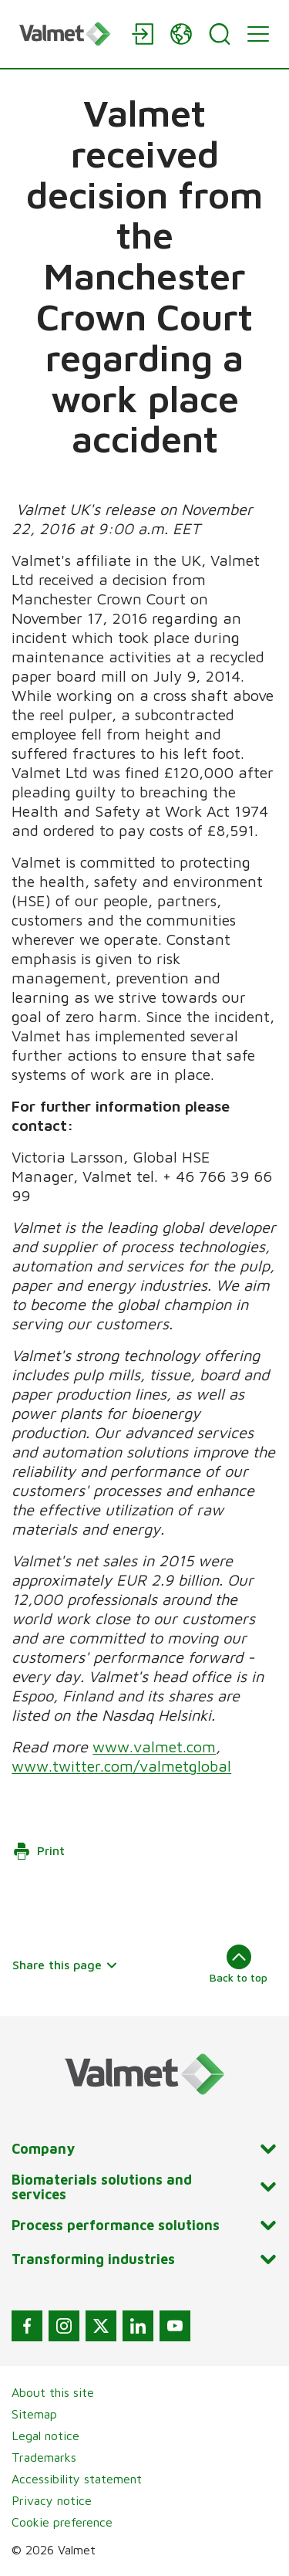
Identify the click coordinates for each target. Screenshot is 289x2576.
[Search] (219, 34)
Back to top (238, 1964)
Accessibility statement (77, 2479)
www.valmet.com (154, 1746)
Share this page (65, 1965)
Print (38, 1851)
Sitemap (34, 2414)
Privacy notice (52, 2500)
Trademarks (44, 2457)
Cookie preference (62, 2522)
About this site (53, 2392)
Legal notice (45, 2435)
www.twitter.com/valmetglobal (121, 1766)
